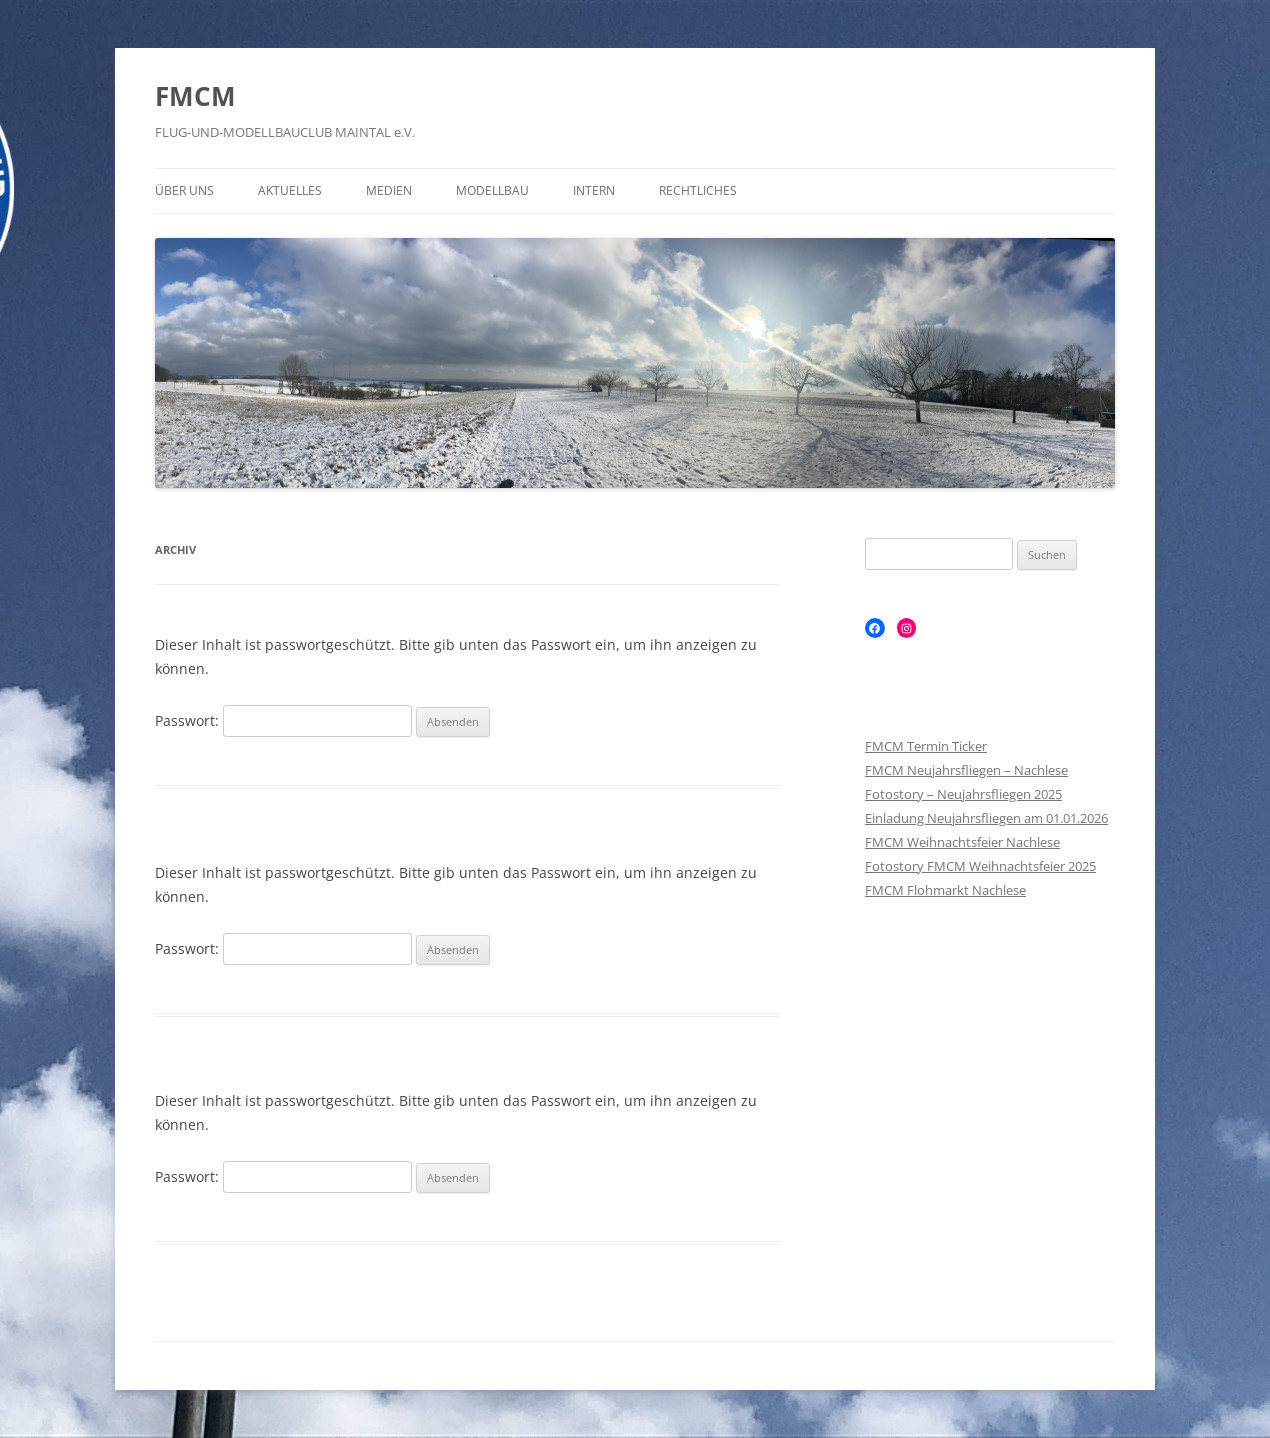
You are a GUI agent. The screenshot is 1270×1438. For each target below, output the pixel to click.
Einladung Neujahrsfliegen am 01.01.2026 (986, 818)
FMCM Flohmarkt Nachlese (945, 890)
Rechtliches (698, 190)
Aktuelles (290, 190)
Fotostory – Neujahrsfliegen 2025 (963, 794)
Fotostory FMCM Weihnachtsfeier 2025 (980, 866)
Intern (594, 190)
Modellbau (492, 190)
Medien (389, 190)
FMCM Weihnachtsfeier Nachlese (962, 842)
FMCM (195, 96)
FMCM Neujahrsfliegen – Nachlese (966, 770)
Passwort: (283, 720)
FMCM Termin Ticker (926, 746)
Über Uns (184, 190)
